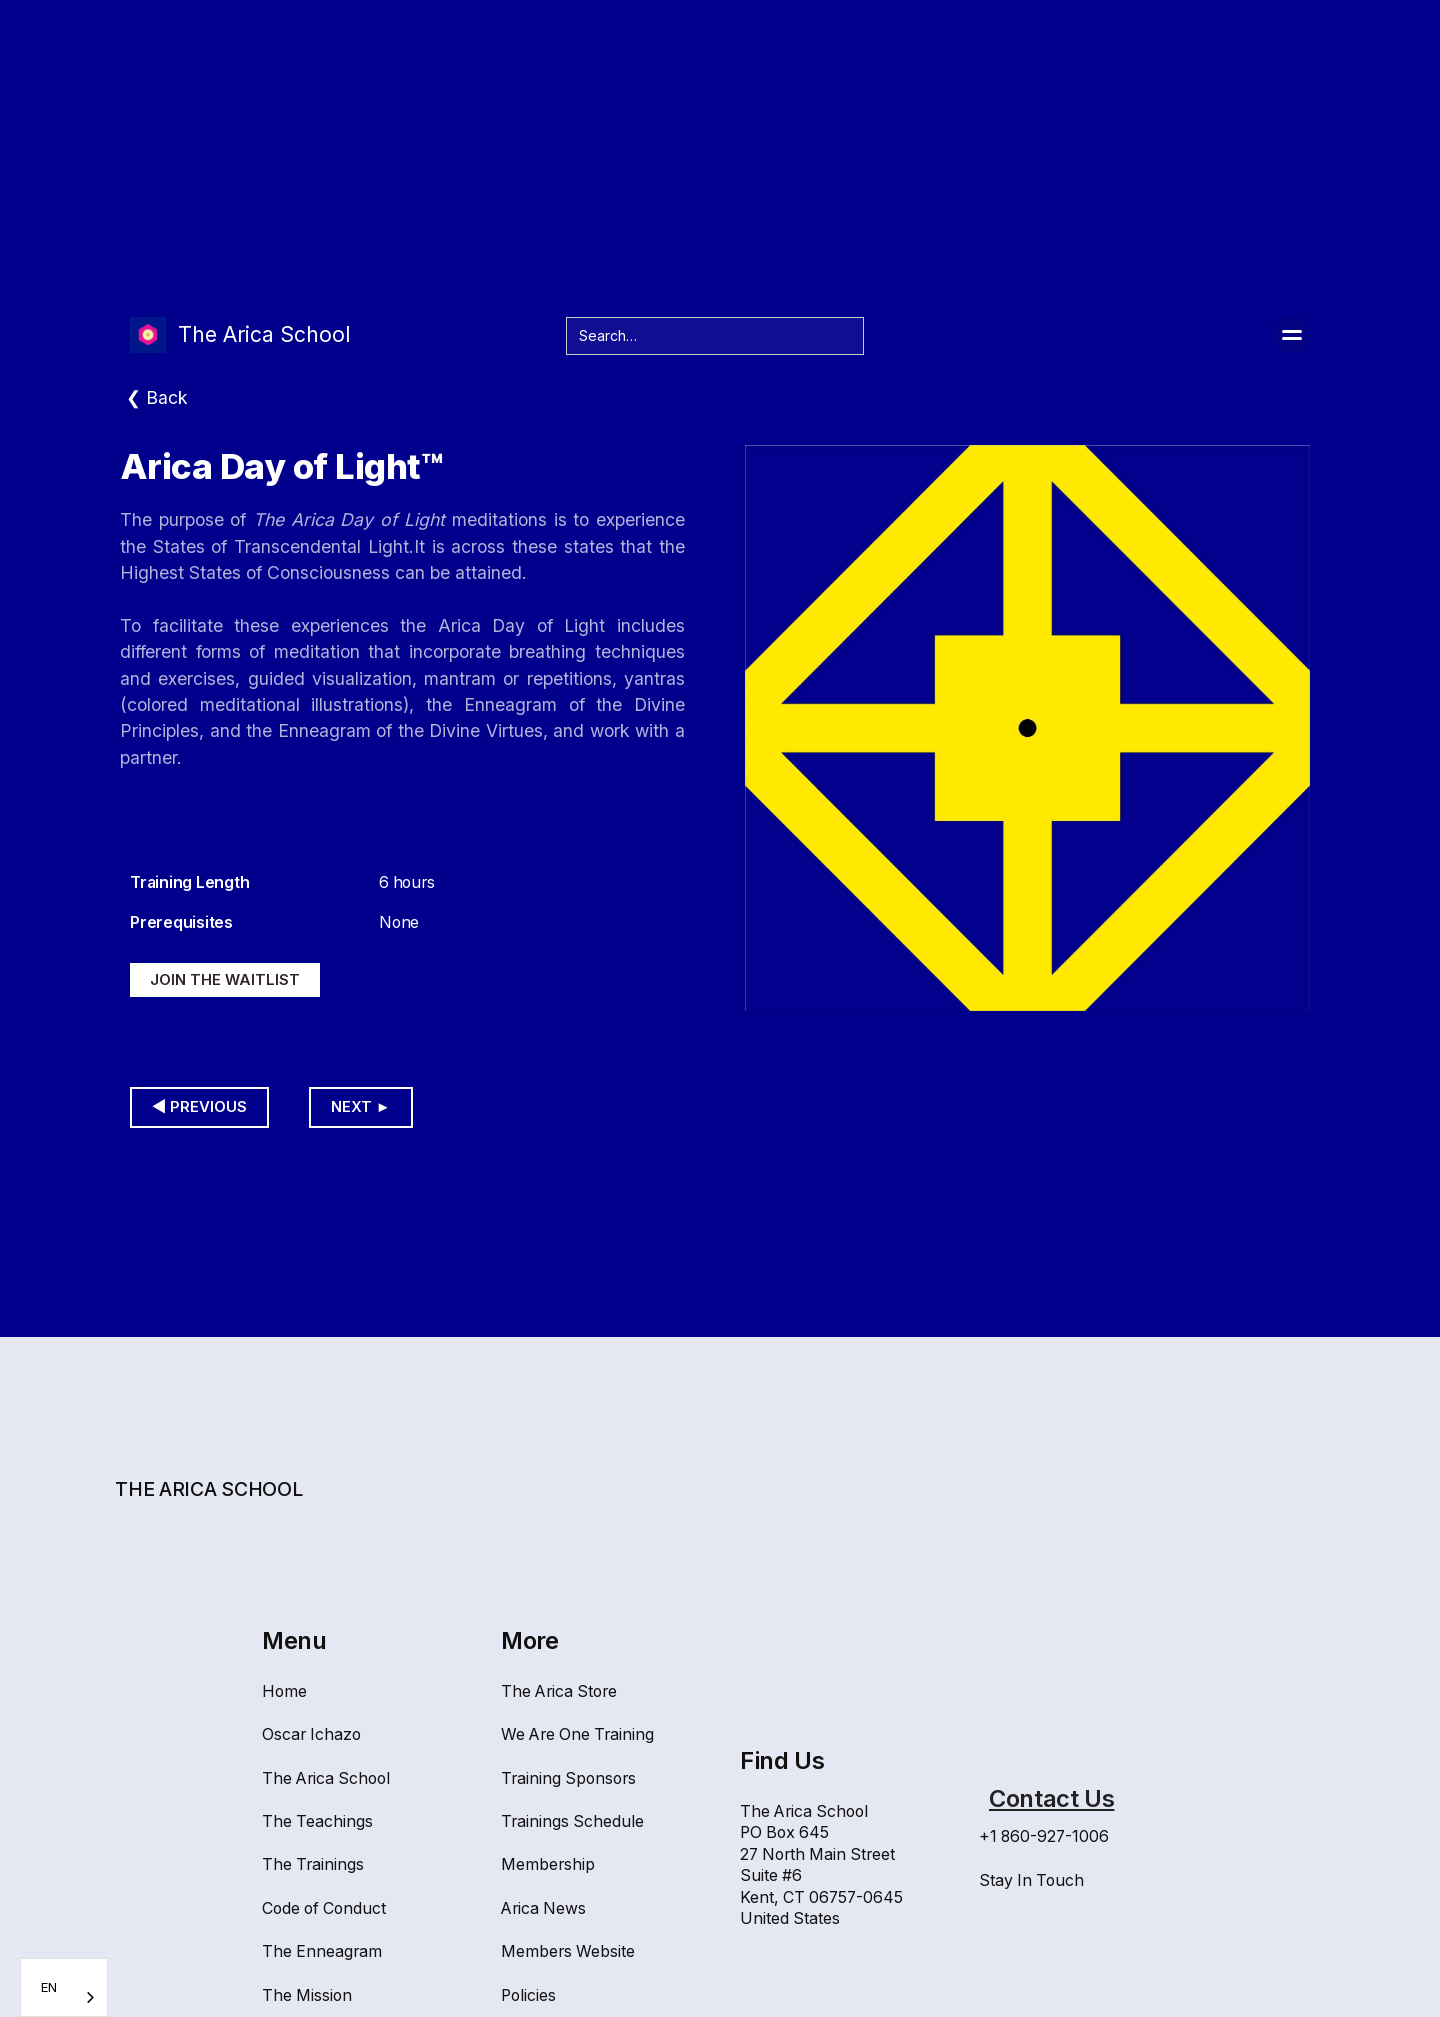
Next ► (361, 1107)
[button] (1292, 335)
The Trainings (313, 1864)
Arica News (543, 1908)
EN (49, 1987)
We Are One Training (577, 1734)
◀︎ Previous (199, 1107)
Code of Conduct (324, 1908)
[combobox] (64, 1987)
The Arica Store (559, 1691)
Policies (528, 1995)
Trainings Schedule (572, 1821)
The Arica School (326, 1778)
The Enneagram (322, 1951)
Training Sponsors (568, 1778)
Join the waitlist (225, 980)
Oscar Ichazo (311, 1734)
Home (284, 1691)
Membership (548, 1864)
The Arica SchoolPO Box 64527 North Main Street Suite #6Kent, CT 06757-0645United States (821, 1865)
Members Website (568, 1951)
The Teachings (317, 1821)
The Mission (307, 1995)
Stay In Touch (1031, 1880)
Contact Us (1051, 1798)
